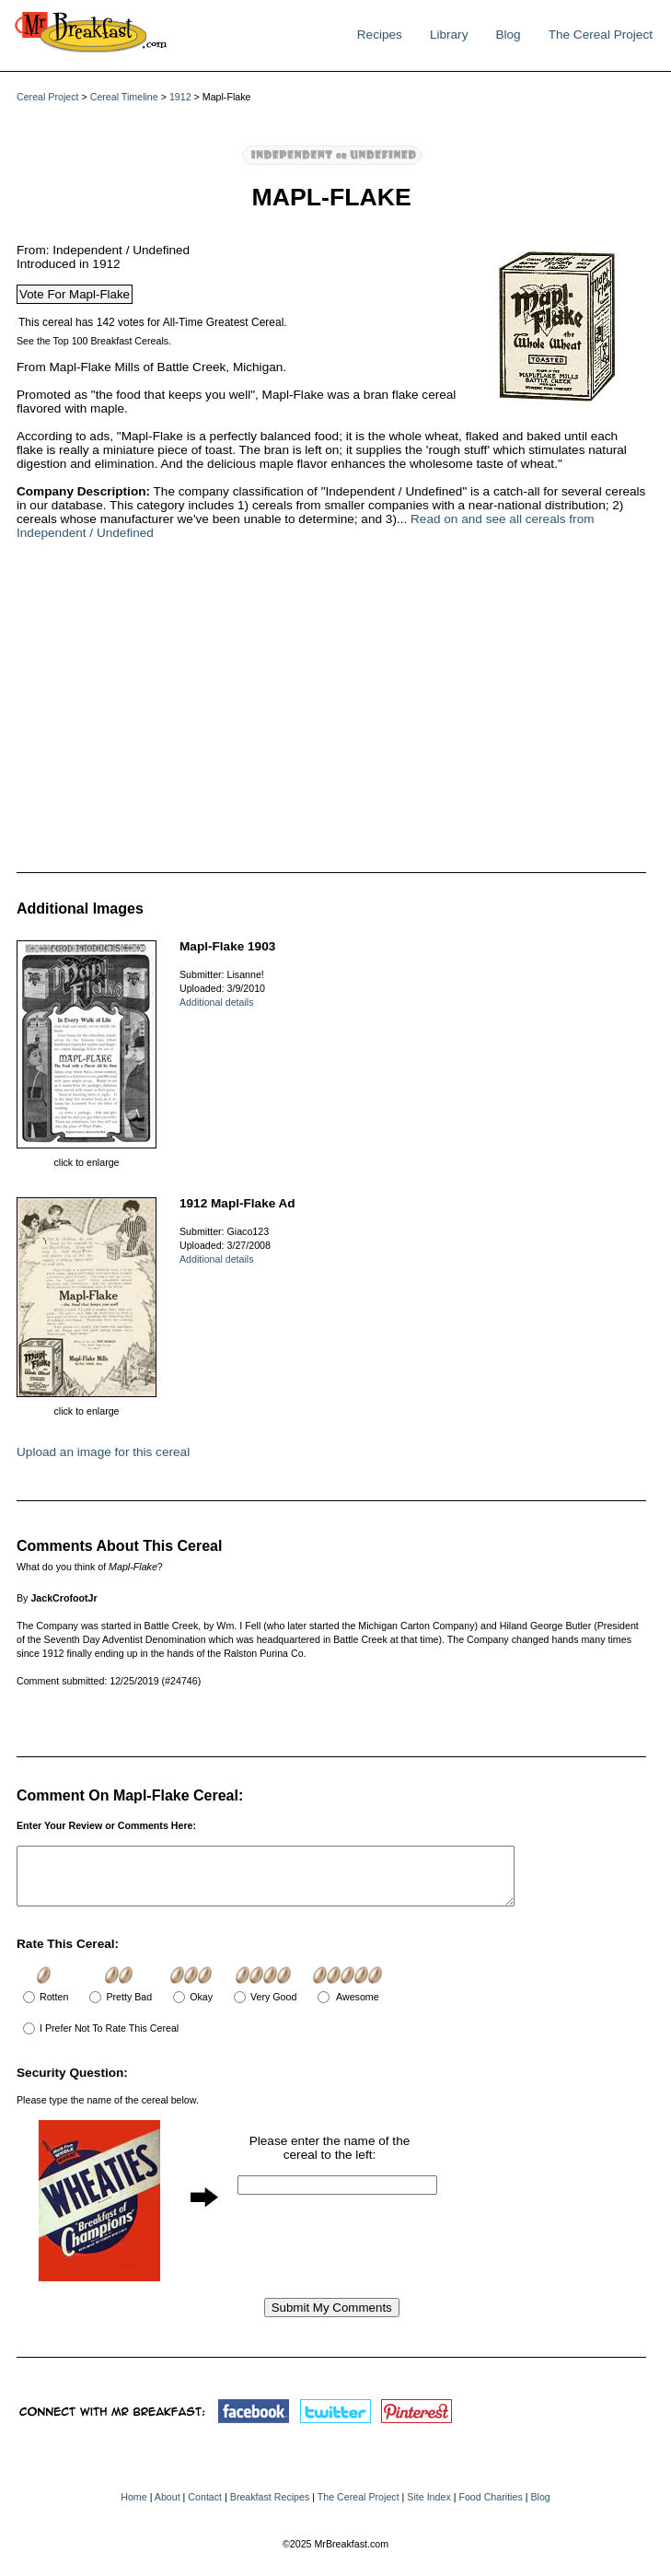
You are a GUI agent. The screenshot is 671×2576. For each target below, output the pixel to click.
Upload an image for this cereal (103, 1452)
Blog (507, 34)
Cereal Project (48, 96)
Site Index (428, 2507)
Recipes (379, 34)
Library (449, 34)
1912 (180, 96)
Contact (205, 2507)
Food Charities (490, 2507)
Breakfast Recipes (269, 2507)
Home (133, 2507)
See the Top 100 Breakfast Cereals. (94, 340)
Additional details (216, 1002)
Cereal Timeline (124, 96)
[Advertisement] (293, 705)
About (167, 2507)
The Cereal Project (601, 34)
